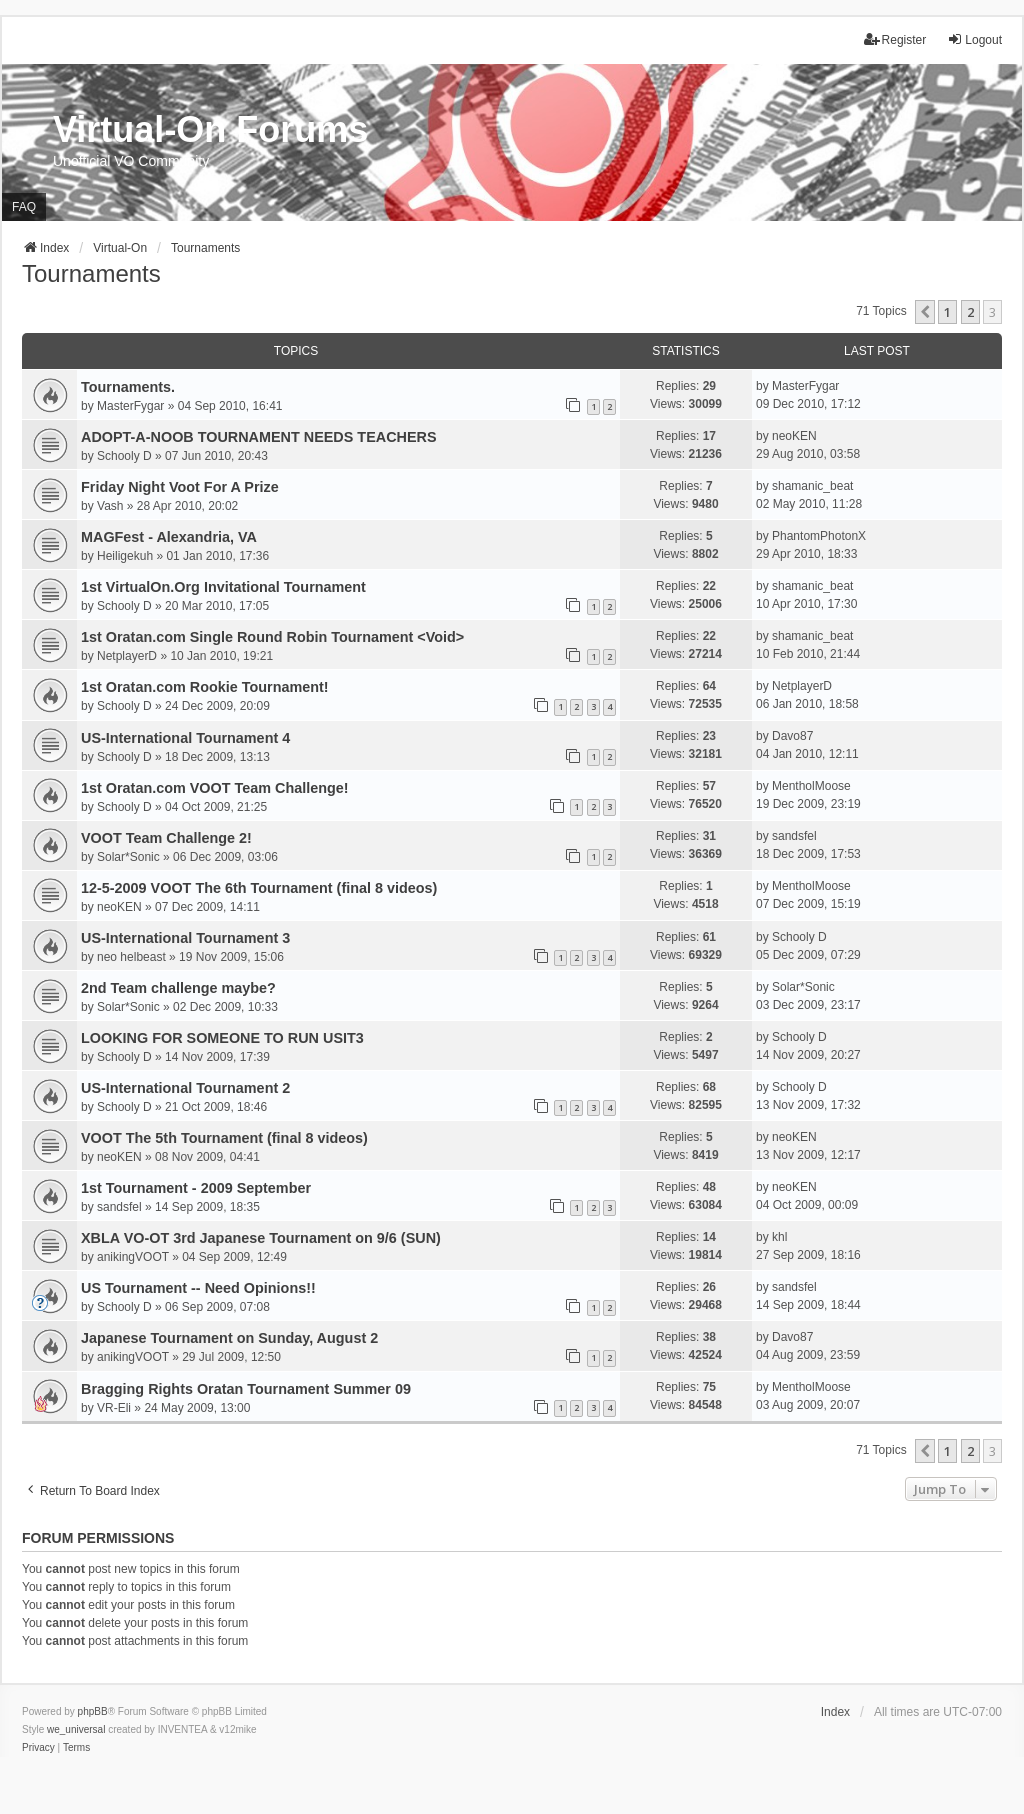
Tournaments (91, 273)
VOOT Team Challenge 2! (166, 838)
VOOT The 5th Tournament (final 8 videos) (224, 1138)
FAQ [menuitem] (24, 207)
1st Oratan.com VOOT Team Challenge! (215, 788)
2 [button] (970, 312)
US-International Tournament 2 (185, 1088)
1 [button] (947, 312)
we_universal (76, 1729)
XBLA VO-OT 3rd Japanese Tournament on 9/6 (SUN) (261, 1238)
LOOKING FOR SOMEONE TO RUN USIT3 (222, 1038)
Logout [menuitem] (974, 39)
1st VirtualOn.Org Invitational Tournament (223, 587)
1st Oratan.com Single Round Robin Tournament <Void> (272, 637)
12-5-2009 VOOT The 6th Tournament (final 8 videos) (259, 888)
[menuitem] (38, 1748)
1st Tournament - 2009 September (196, 1188)
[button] (925, 312)
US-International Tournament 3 (185, 938)
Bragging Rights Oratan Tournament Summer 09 (246, 1389)
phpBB (93, 1711)
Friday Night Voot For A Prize (180, 487)
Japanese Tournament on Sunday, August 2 (229, 1338)
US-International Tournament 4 (185, 738)
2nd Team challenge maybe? (178, 988)
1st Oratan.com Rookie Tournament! (205, 687)
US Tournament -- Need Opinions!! (198, 1288)
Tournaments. (128, 387)
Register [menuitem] (895, 39)
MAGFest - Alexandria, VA (169, 537)
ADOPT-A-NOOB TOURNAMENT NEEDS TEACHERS (259, 437)
